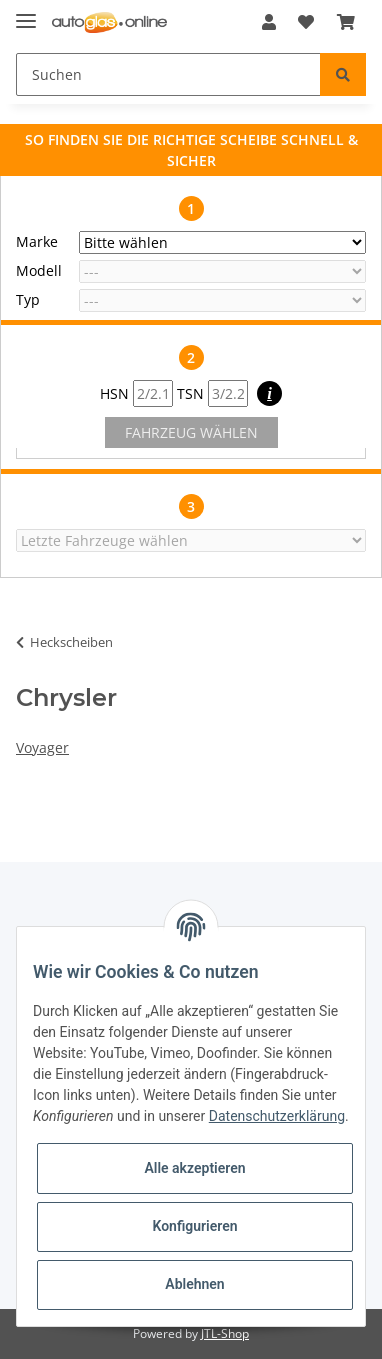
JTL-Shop (225, 1333)
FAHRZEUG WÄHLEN (191, 432)
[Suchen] (168, 74)
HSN (136, 393)
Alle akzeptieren (194, 1168)
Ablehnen (194, 1284)
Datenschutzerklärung (277, 1116)
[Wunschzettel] (306, 22)
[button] (269, 22)
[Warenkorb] (346, 22)
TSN (212, 393)
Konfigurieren (194, 1226)
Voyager (42, 747)
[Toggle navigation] (26, 12)
